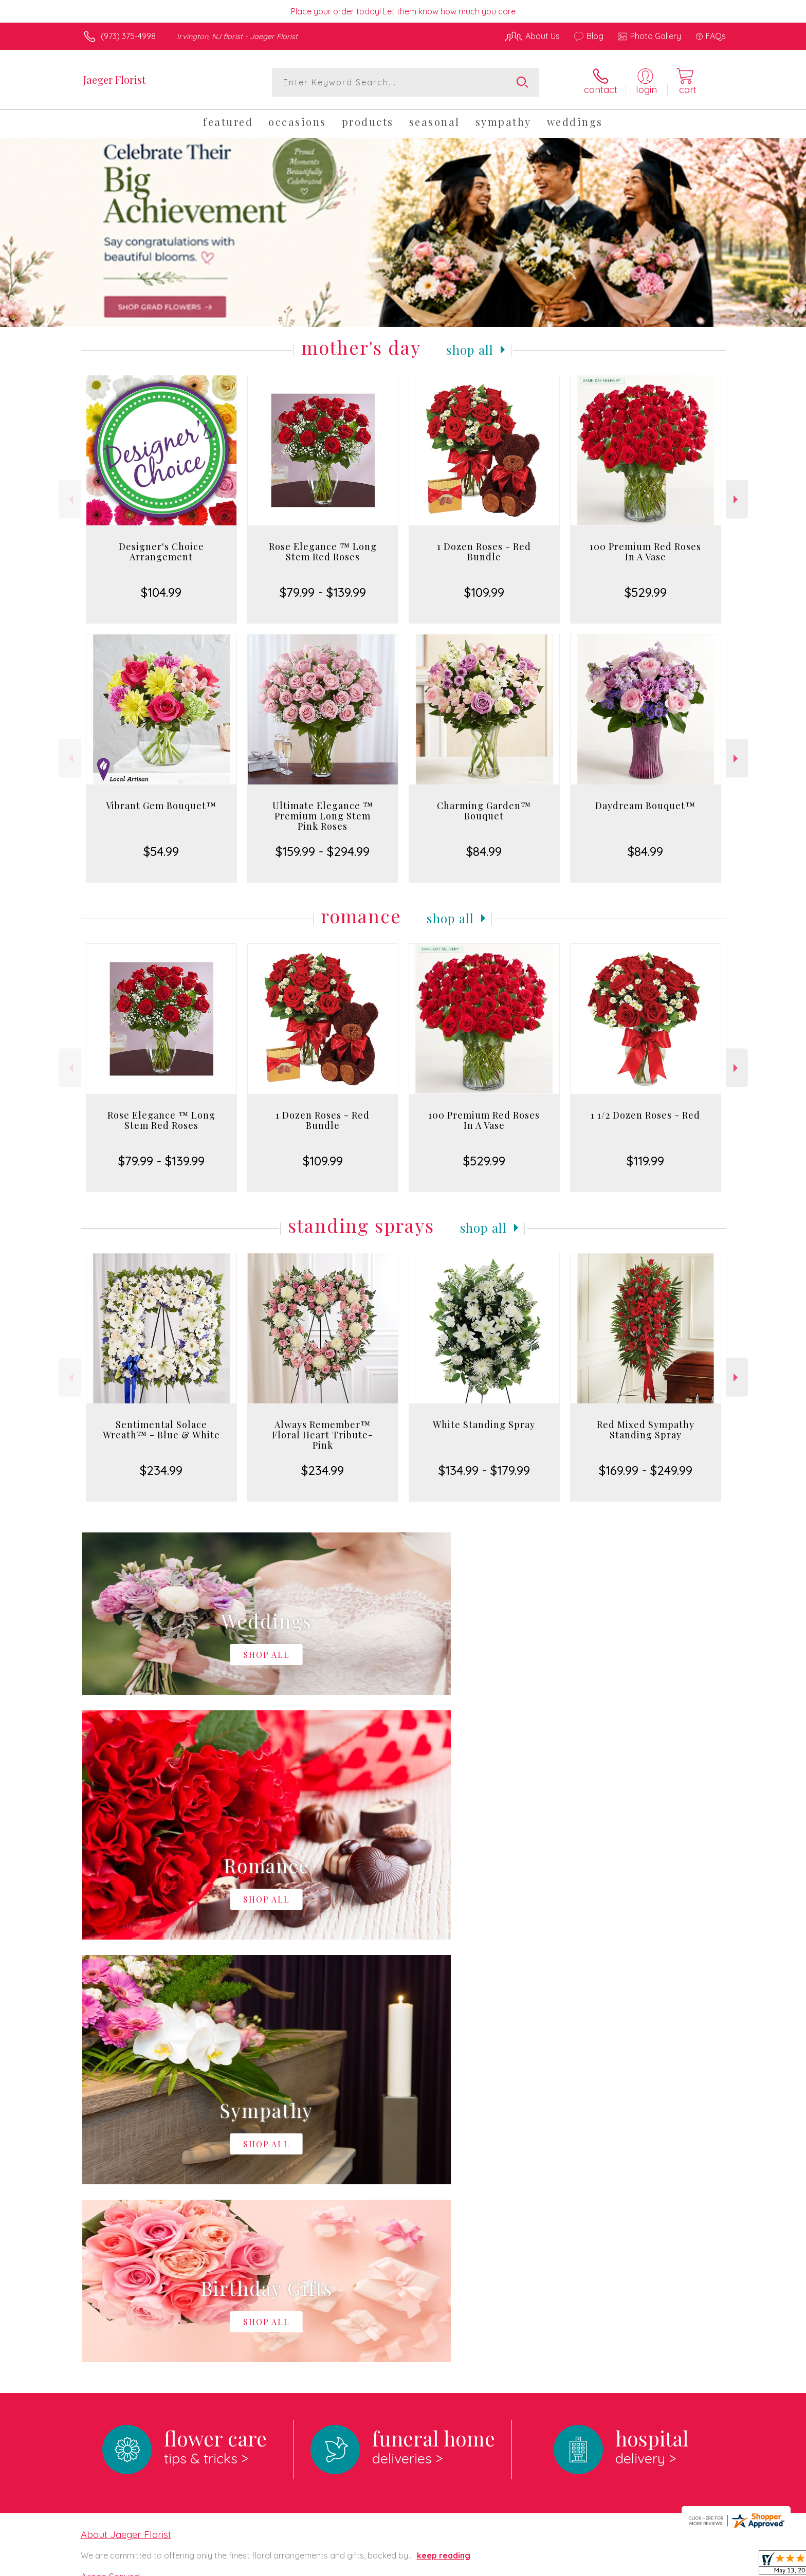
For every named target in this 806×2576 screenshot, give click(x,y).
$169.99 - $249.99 (645, 1470)
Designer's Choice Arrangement (161, 551)
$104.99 (161, 592)
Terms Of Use (501, 2565)
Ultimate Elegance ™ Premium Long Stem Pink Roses (322, 815)
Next (737, 499)
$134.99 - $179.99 (484, 1470)
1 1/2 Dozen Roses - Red (645, 1115)
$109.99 (484, 592)
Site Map (698, 2565)
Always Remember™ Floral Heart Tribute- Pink (322, 1434)
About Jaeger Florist (126, 2112)
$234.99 (161, 1470)
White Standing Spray (484, 1424)
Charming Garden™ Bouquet (484, 810)
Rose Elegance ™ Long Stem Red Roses (323, 551)
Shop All (470, 349)
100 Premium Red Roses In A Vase (645, 551)
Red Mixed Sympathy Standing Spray (645, 1429)
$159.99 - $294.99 (323, 851)
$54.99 (161, 851)
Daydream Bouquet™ (645, 805)
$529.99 (646, 592)
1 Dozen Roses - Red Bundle (484, 551)
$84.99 (484, 851)
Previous (70, 499)
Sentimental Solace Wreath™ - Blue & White (161, 1429)
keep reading (443, 2133)
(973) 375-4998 (128, 36)
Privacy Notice (561, 2565)
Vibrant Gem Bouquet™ (161, 805)
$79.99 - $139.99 (323, 592)
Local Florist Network (635, 2565)
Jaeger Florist (114, 79)
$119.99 (645, 1160)
